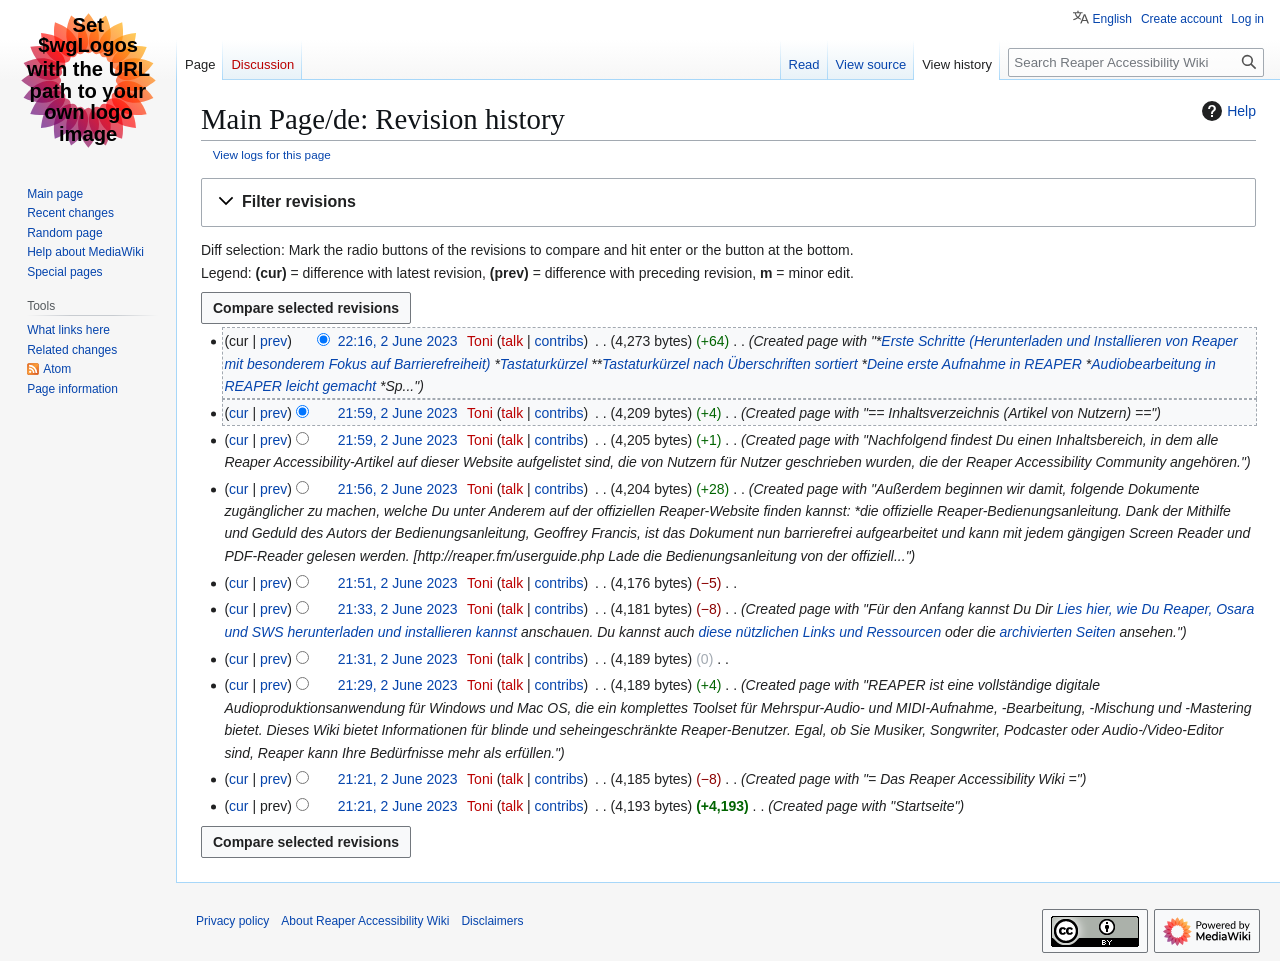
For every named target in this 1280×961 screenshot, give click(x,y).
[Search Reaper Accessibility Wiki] (1136, 62)
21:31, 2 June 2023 (398, 659)
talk (512, 341)
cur (238, 413)
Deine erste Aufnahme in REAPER (974, 364)
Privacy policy (232, 921)
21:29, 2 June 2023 (398, 685)
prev (273, 341)
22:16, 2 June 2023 (398, 341)
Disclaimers (492, 921)
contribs (559, 341)
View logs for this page (272, 154)
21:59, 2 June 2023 (398, 413)
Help (1226, 111)
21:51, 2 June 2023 (398, 583)
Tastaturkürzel (543, 364)
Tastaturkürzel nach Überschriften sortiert (729, 364)
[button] (728, 202)
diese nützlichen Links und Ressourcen (819, 632)
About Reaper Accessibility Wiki (365, 921)
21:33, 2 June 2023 (398, 609)
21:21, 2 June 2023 (398, 779)
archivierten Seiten (1058, 632)
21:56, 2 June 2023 (398, 489)
